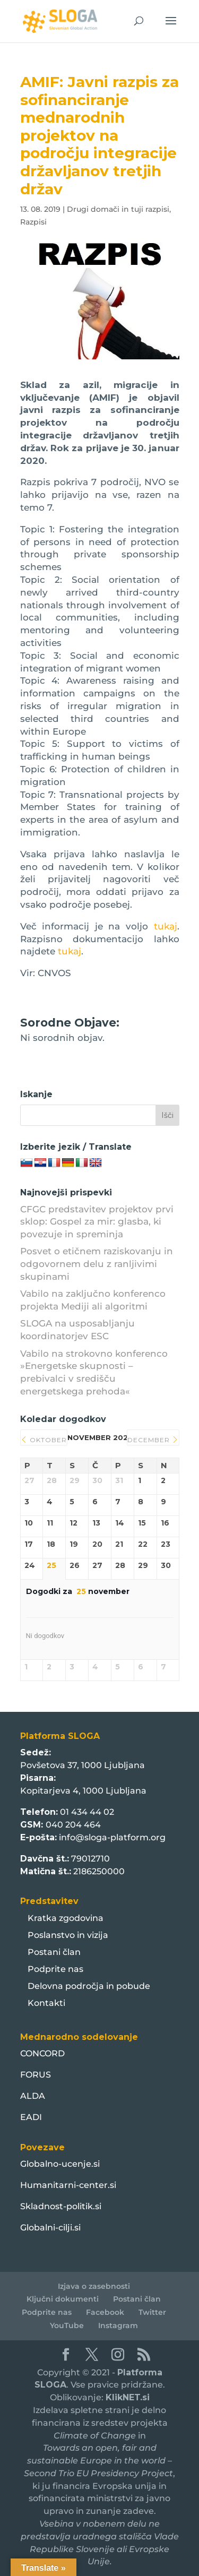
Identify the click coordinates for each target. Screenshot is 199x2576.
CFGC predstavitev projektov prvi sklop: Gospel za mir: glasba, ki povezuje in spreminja (97, 1222)
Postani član (54, 1952)
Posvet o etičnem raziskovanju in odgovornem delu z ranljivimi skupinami (96, 1264)
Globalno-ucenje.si (60, 2164)
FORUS (35, 2075)
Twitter (152, 2312)
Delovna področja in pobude (89, 1986)
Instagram (118, 2325)
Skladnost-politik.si (60, 2206)
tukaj (165, 926)
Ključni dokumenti (63, 2299)
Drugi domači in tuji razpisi (118, 209)
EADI (31, 2117)
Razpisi (33, 222)
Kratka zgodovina (65, 1918)
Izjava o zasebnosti (94, 2286)
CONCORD (42, 2053)
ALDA (32, 2096)
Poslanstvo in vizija (68, 1935)
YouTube (67, 2325)
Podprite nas (55, 1969)
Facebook (105, 2312)
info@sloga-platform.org (112, 1837)
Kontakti (46, 2003)
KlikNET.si (128, 2397)
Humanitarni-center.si (68, 2185)
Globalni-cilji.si (50, 2227)
